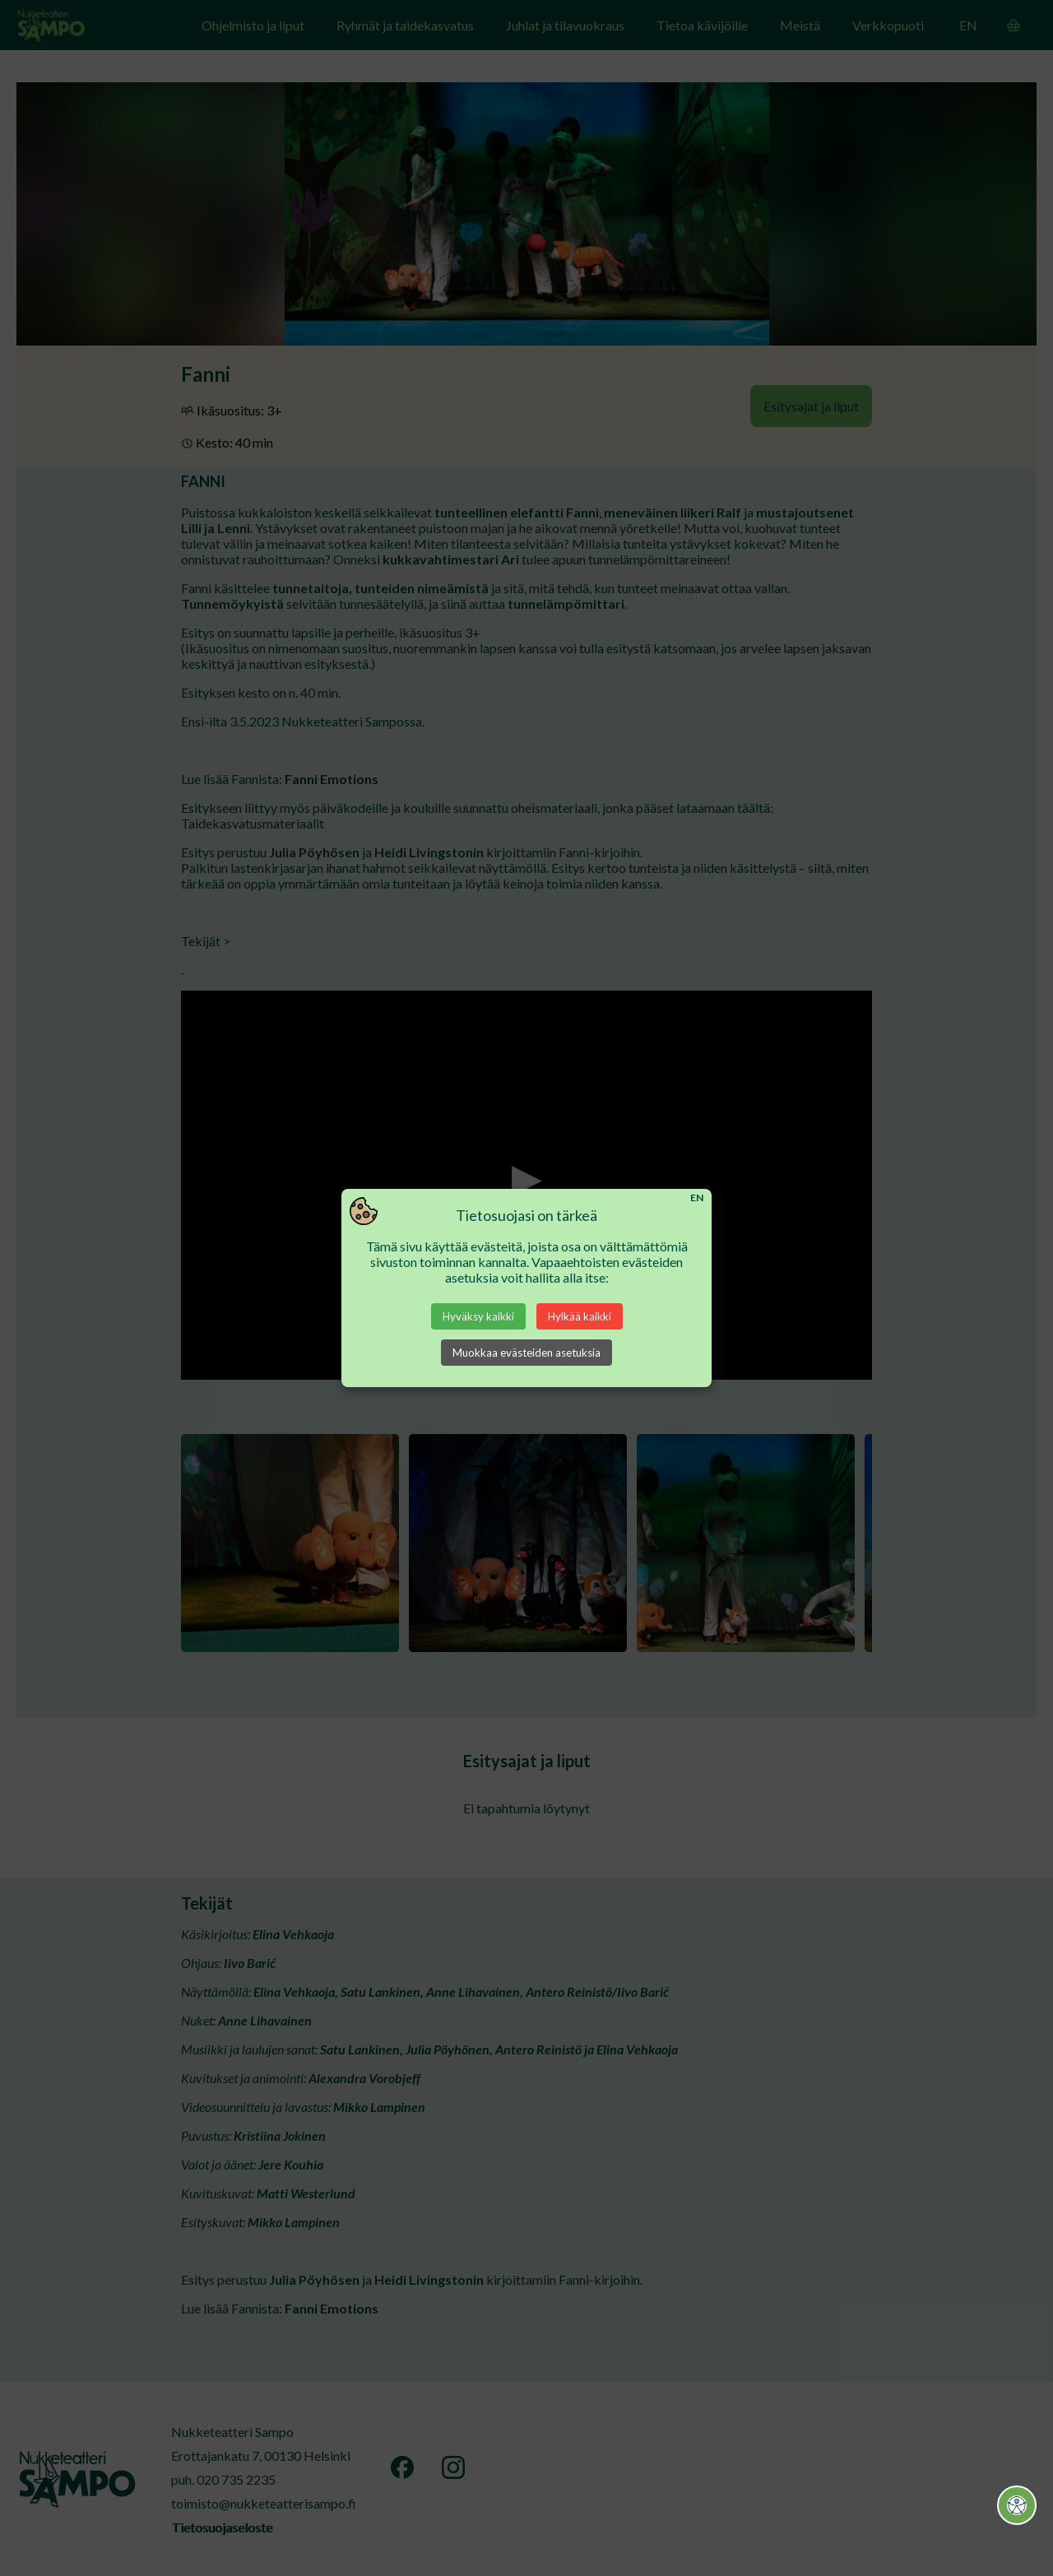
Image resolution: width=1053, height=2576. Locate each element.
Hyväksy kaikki (478, 1316)
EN (696, 1197)
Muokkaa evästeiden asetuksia (526, 1352)
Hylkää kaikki (579, 1316)
